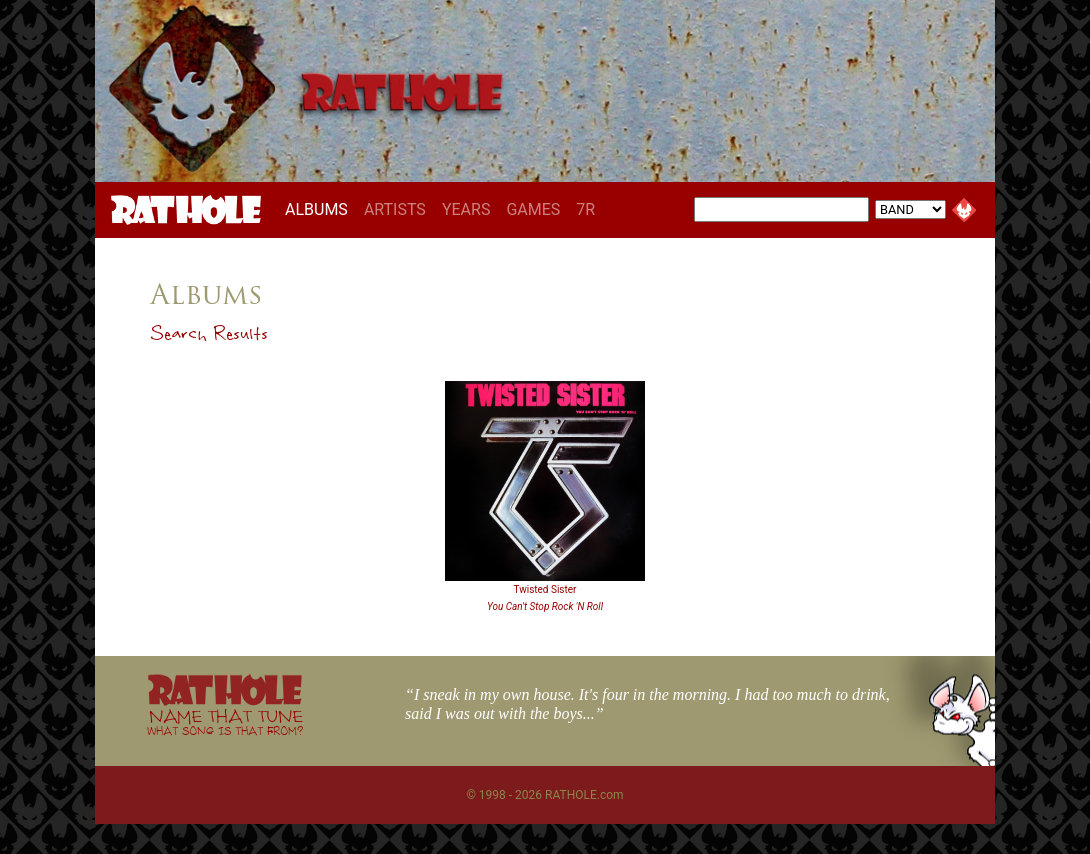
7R (585, 209)
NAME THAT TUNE (225, 721)
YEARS (466, 209)
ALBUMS (320, 209)
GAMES (533, 209)
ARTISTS (395, 209)
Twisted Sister (545, 589)
